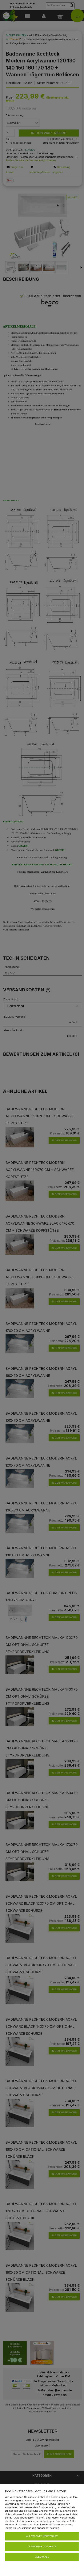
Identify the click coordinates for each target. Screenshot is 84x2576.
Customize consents (41, 2546)
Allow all (42, 2556)
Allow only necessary (42, 2536)
